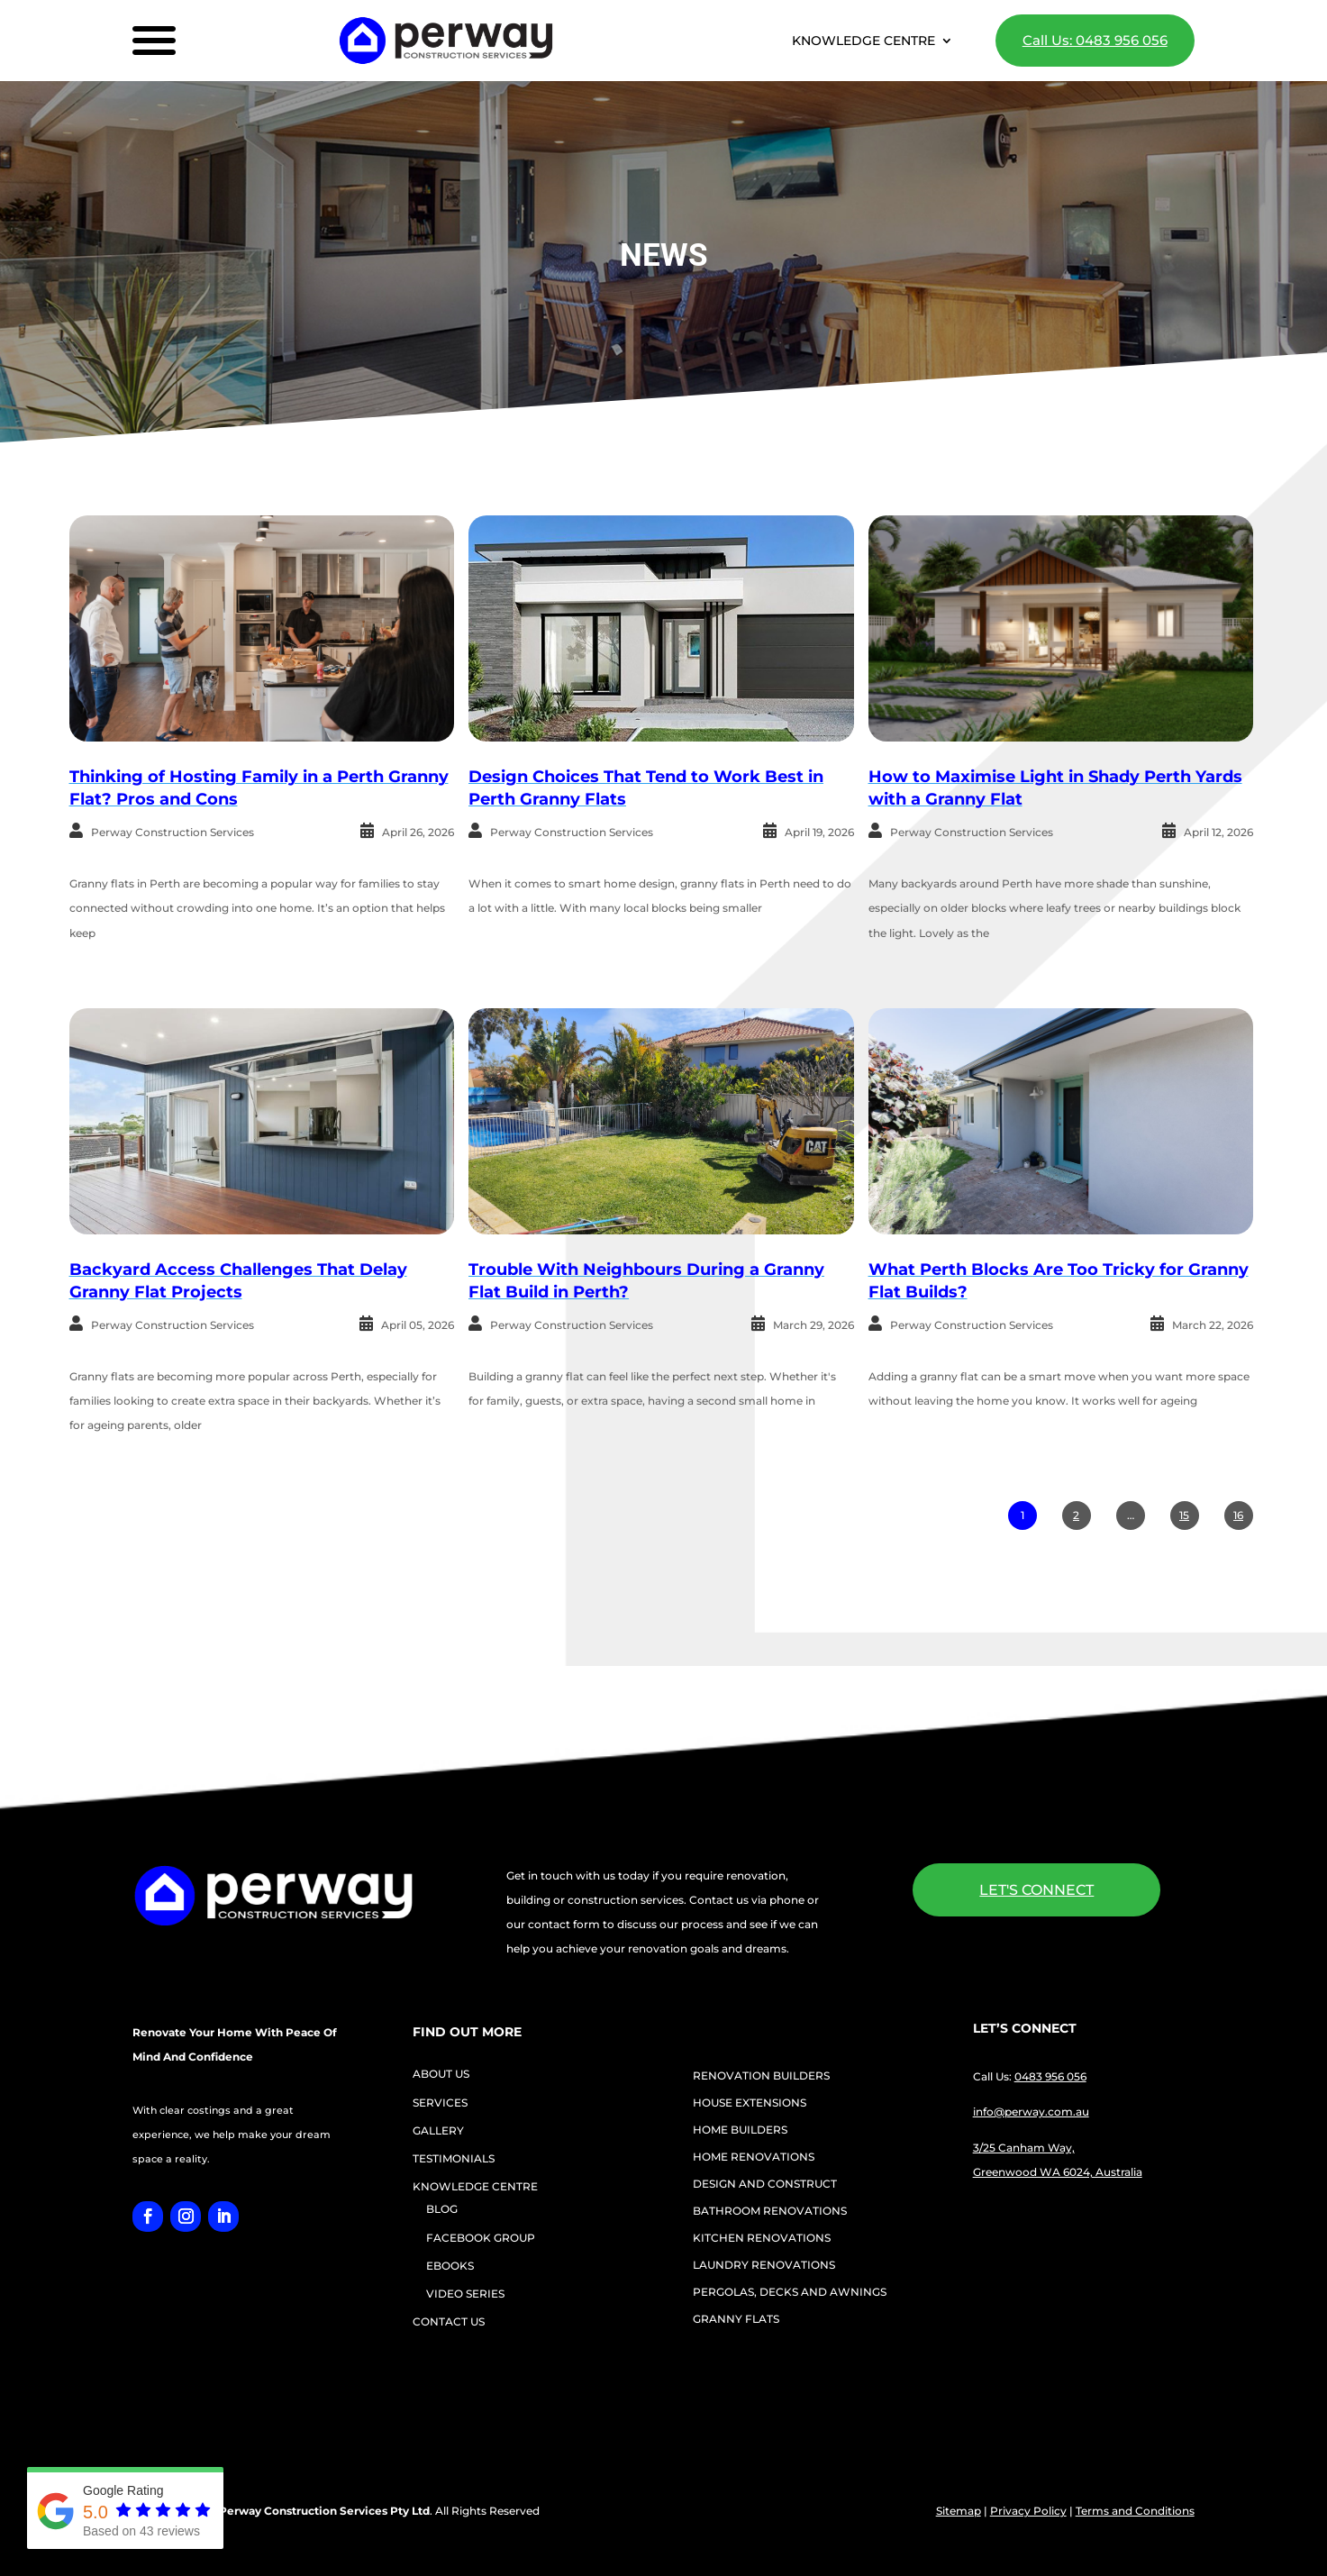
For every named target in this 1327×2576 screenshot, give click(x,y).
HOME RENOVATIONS (753, 2157)
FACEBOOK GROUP (480, 2237)
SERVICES (440, 2102)
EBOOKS (450, 2265)
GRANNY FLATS (736, 2319)
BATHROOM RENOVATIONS (770, 2211)
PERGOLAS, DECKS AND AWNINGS (789, 2292)
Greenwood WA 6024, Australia (1057, 2172)
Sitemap (958, 2510)
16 (1238, 1515)
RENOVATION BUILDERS (761, 2076)
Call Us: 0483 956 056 (1095, 40)
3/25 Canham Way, (1024, 2147)
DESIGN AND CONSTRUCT (765, 2184)
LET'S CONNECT (1036, 1889)
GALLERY (438, 2130)
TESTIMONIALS (454, 2158)
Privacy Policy (1028, 2510)
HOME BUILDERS (740, 2130)
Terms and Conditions (1135, 2510)
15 (1184, 1515)
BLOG (442, 2209)
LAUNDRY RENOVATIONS (764, 2265)
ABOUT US (441, 2073)
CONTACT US (449, 2321)
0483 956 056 (1050, 2076)
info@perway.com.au (1031, 2111)
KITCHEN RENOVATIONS (762, 2238)
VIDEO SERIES (465, 2293)
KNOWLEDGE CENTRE (863, 41)
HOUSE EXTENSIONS (749, 2103)
